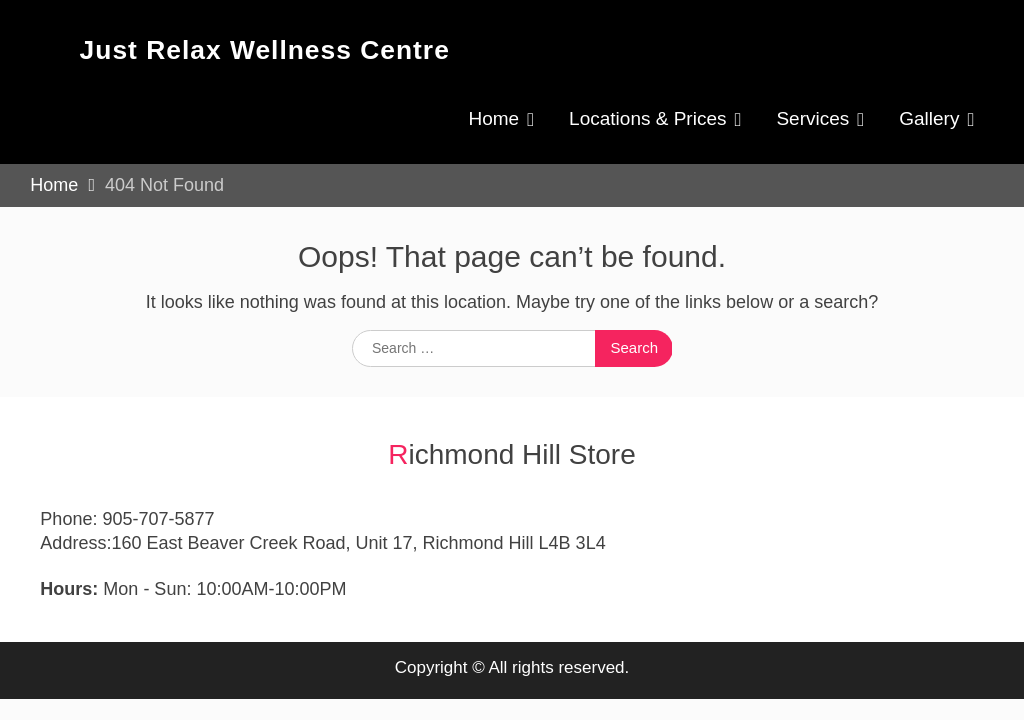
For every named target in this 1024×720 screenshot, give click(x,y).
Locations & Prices (647, 118)
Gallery (929, 118)
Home (493, 118)
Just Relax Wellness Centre (265, 50)
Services (812, 118)
